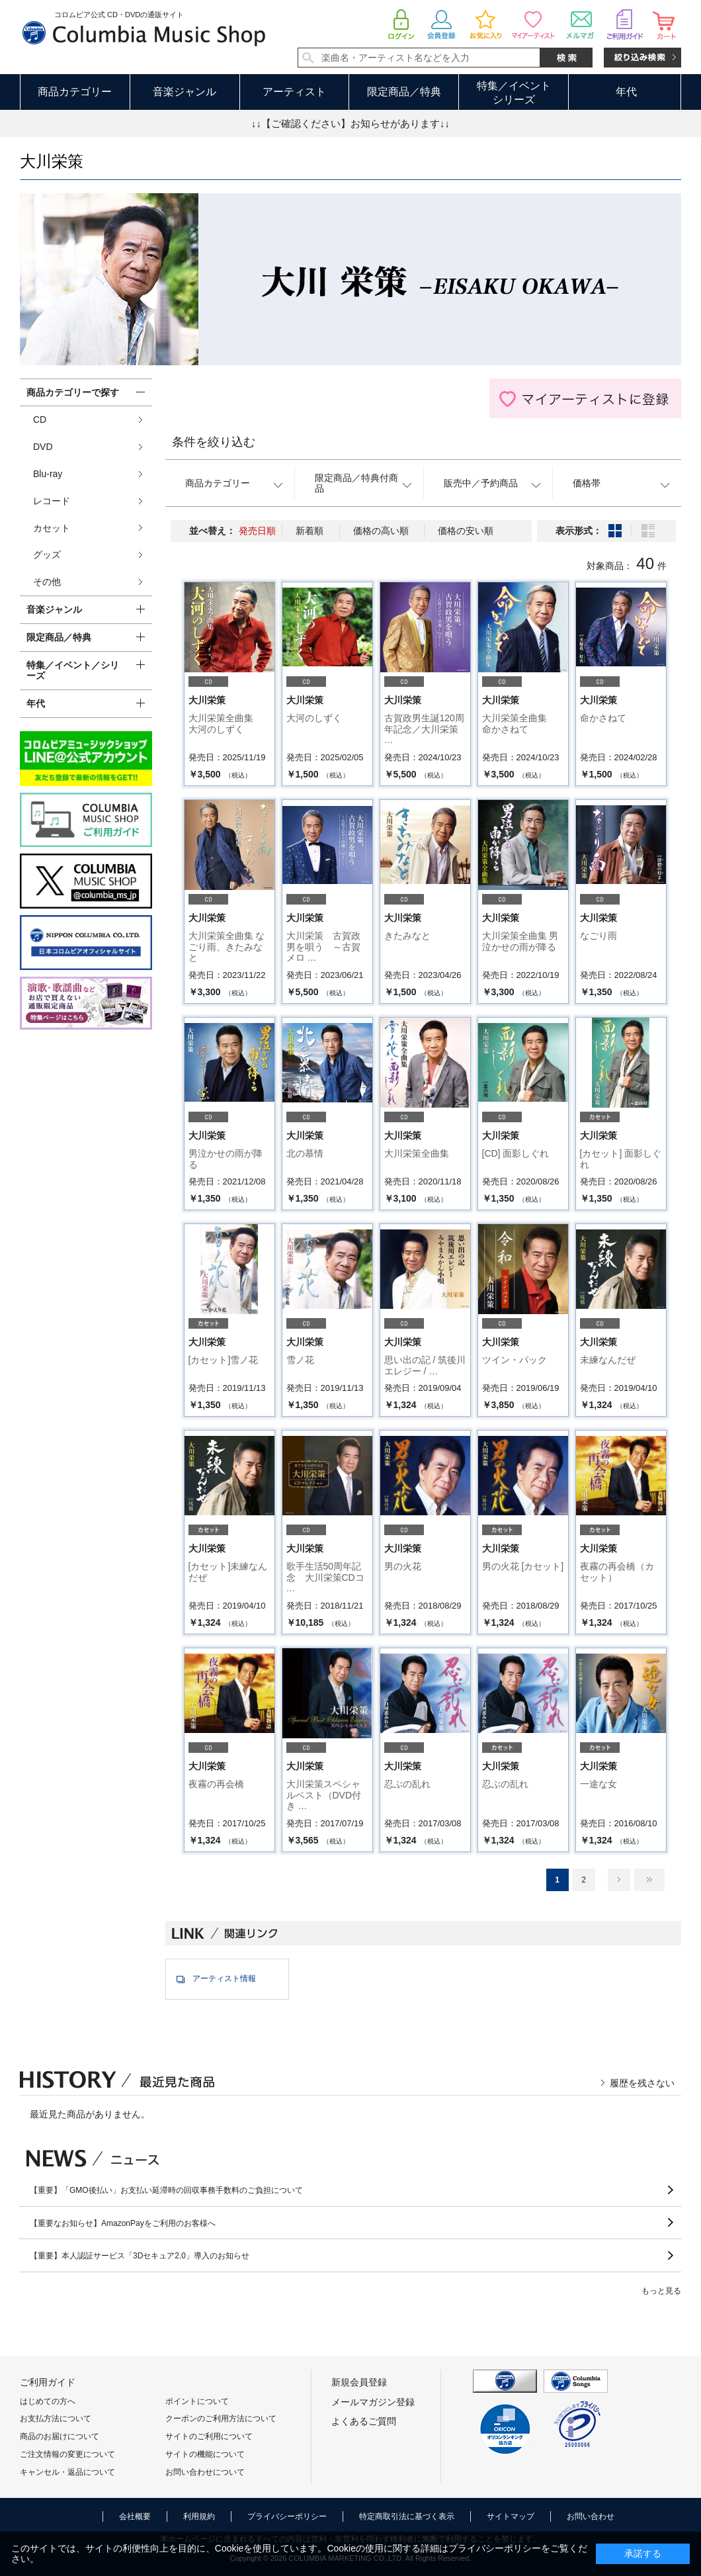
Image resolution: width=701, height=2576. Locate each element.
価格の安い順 (465, 530)
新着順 (309, 530)
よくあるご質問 (363, 2421)
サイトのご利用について (209, 2436)
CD (39, 419)
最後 (649, 1880)
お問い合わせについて (205, 2472)
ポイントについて (197, 2401)
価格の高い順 (381, 530)
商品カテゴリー (75, 91)
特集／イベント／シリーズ (72, 671)
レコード (51, 501)
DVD (43, 446)
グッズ (47, 554)
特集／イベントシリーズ (514, 92)
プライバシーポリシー (287, 2516)
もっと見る (661, 2290)
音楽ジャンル (184, 91)
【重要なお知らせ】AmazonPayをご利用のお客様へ (123, 2223)
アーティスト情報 (224, 1978)
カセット (51, 528)
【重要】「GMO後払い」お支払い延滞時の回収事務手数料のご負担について (166, 2190)
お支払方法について (55, 2418)
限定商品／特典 (404, 91)
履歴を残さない (642, 2083)
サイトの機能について (205, 2454)
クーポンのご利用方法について (220, 2418)
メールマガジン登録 (373, 2402)
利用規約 (199, 2516)
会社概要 (135, 2516)
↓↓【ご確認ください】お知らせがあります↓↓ (350, 123)
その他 (47, 581)
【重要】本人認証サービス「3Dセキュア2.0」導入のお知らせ (139, 2255)
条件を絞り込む (213, 442)
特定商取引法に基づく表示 (406, 2516)
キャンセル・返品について (67, 2472)
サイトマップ (510, 2516)
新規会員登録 (359, 2382)
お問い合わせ (590, 2516)
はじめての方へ (47, 2401)
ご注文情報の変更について (67, 2454)
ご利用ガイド (47, 2382)
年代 (626, 91)
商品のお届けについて (59, 2436)
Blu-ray (47, 473)
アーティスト (294, 91)
